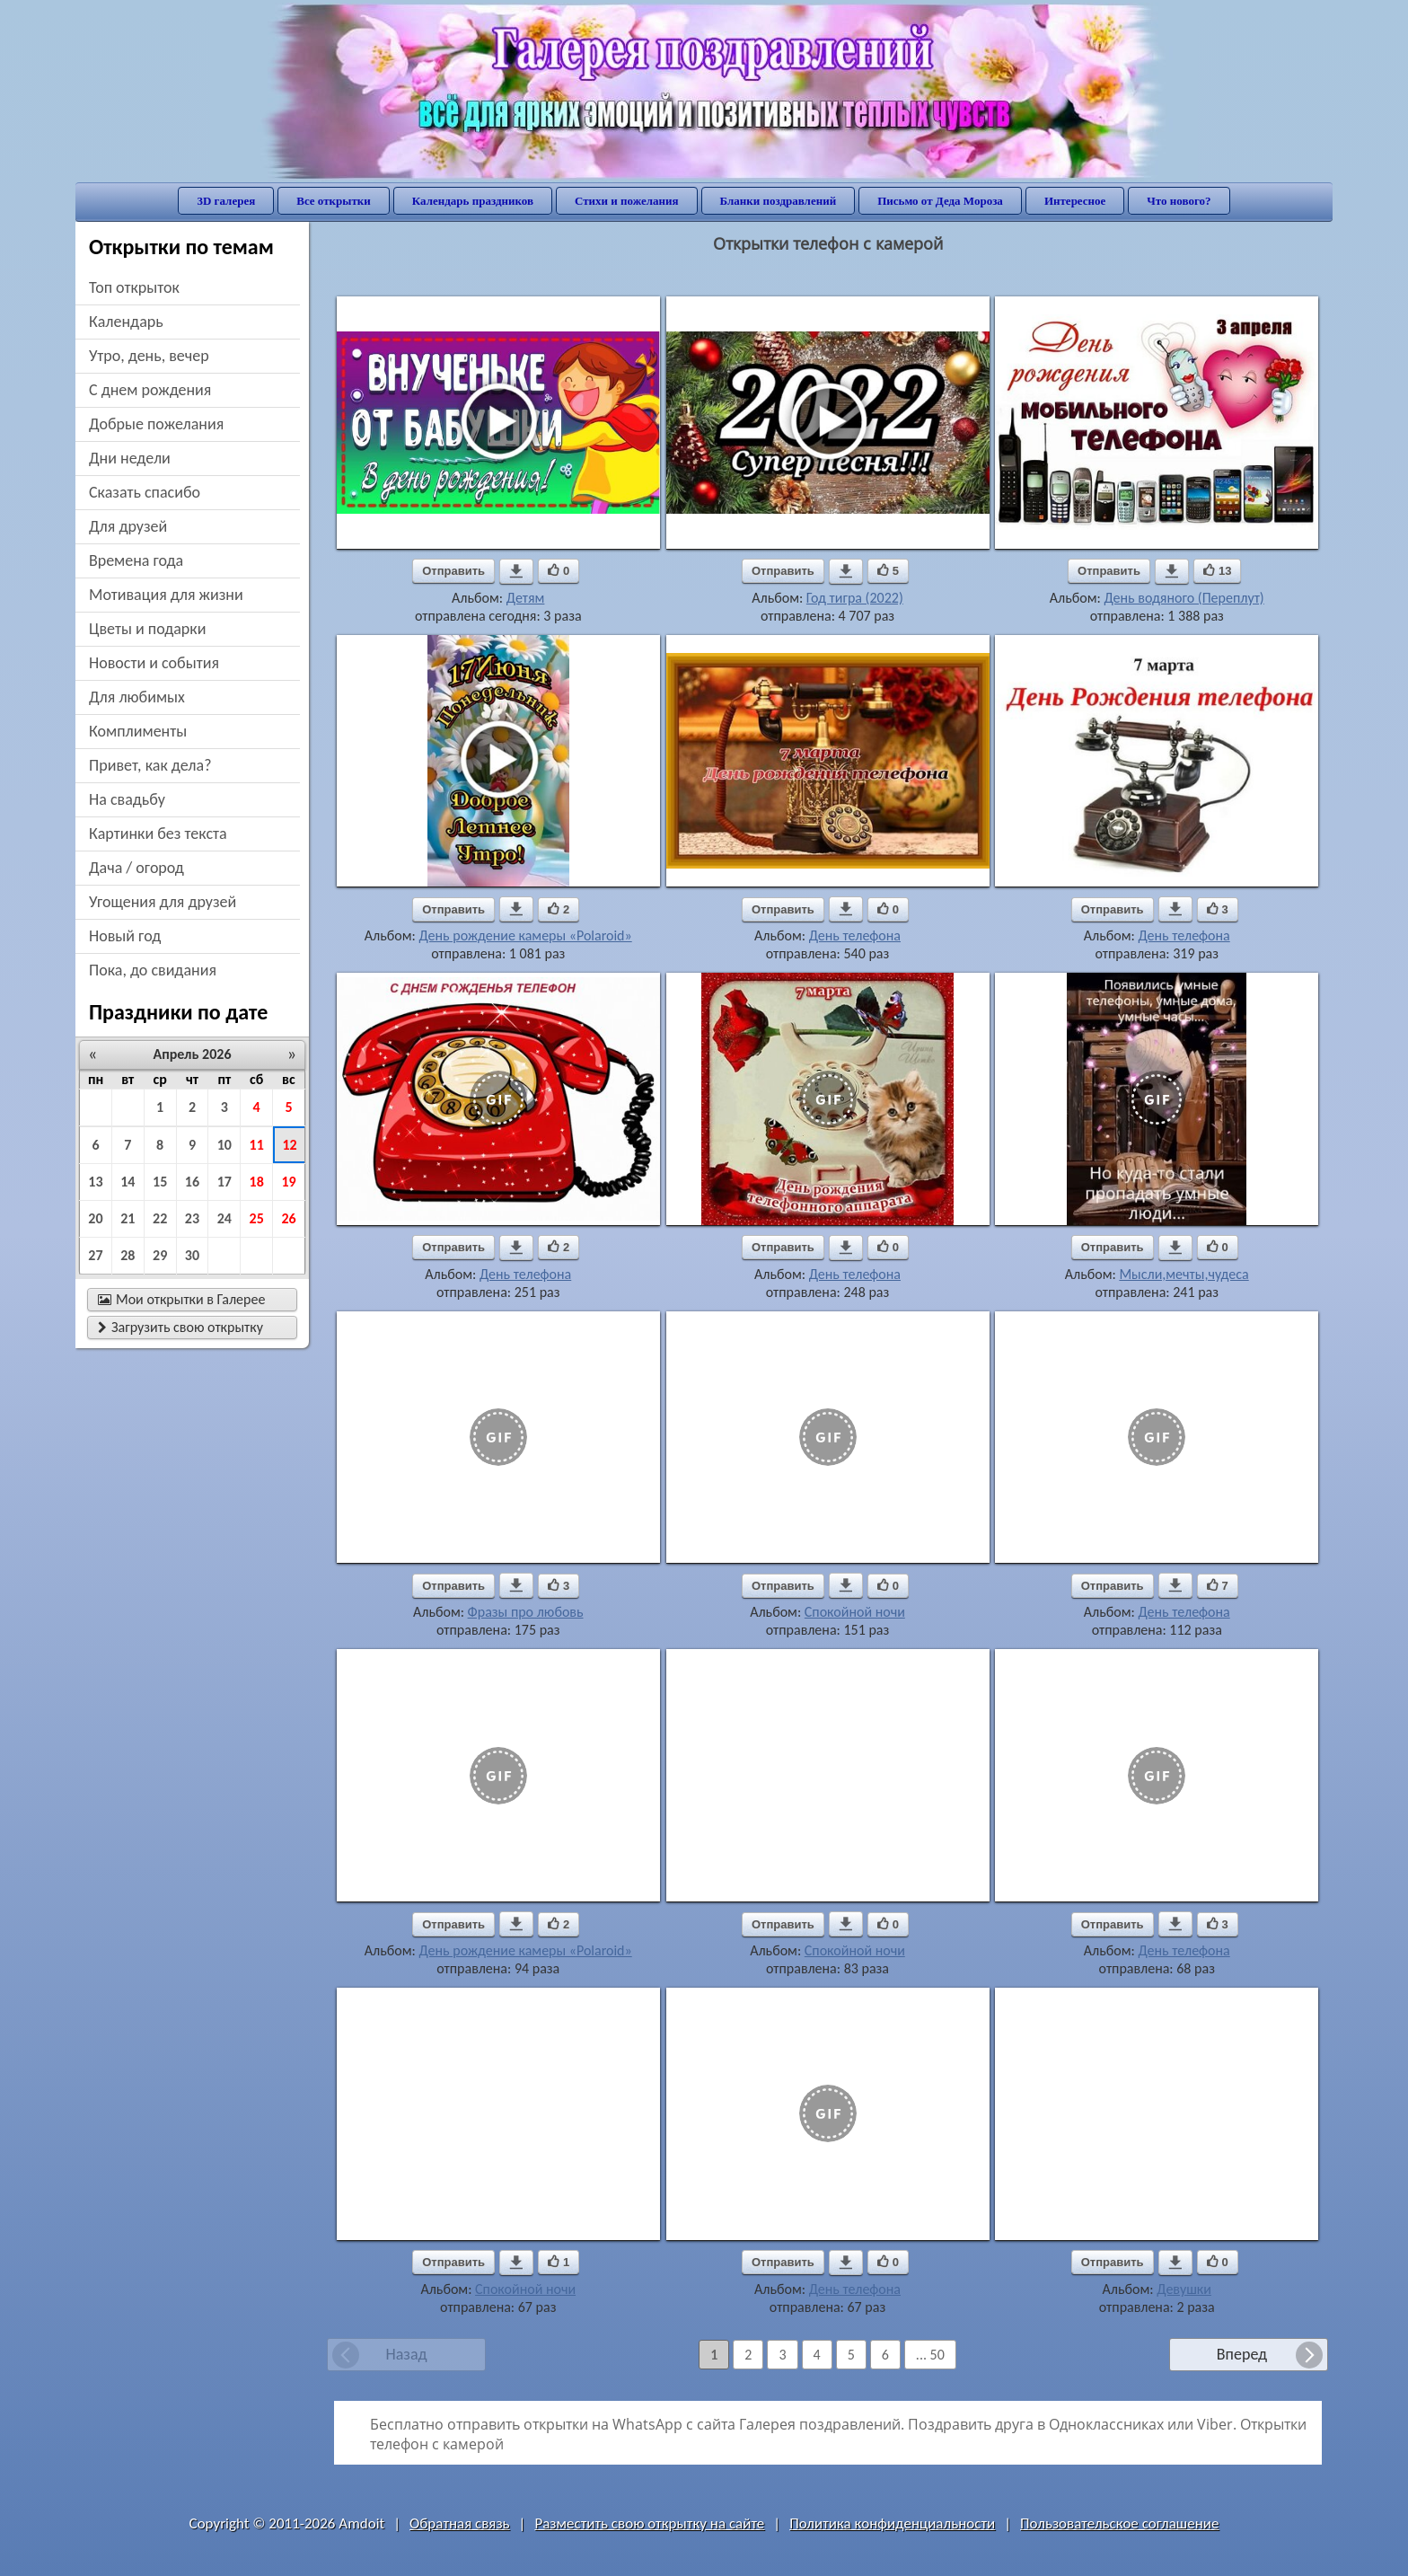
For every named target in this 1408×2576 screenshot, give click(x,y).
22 (160, 1218)
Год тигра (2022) (854, 597)
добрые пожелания (156, 424)
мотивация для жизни (166, 594)
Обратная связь (459, 2523)
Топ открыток (134, 287)
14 (127, 1181)
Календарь (126, 321)
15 (160, 1181)
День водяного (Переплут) (1183, 597)
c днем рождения (150, 390)
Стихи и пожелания (627, 200)
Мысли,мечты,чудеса (1183, 1274)
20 (95, 1218)
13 (95, 1181)
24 (224, 1218)
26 (288, 1218)
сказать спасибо (144, 492)
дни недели (130, 458)
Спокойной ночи (855, 1611)
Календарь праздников (472, 200)
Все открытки (333, 200)
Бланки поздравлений (778, 200)
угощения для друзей (162, 902)
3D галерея (226, 200)
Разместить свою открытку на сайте (649, 2523)
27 (95, 1255)
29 (160, 1255)
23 (192, 1218)
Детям (525, 597)
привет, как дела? (150, 765)
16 (192, 1181)
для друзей (128, 526)
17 (224, 1181)
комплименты (138, 731)
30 (192, 1255)
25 (257, 1218)
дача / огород (136, 868)
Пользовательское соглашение (1119, 2523)
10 (224, 1144)
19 (288, 1181)
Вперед (1242, 2354)
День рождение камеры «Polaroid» (524, 935)
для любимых (137, 697)
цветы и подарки (147, 629)
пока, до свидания (152, 970)
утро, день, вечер (149, 356)
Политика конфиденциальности (892, 2523)
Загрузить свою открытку (180, 1327)
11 (257, 1144)
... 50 (930, 2354)
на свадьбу (127, 799)
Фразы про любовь (526, 1611)
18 (257, 1181)
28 (127, 1255)
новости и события (154, 663)
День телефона (855, 935)
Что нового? (1178, 200)
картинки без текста (158, 833)
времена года (136, 560)
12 (289, 1144)
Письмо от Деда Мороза (940, 200)
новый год (125, 936)
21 (127, 1218)
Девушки (1184, 2289)
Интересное (1074, 200)
